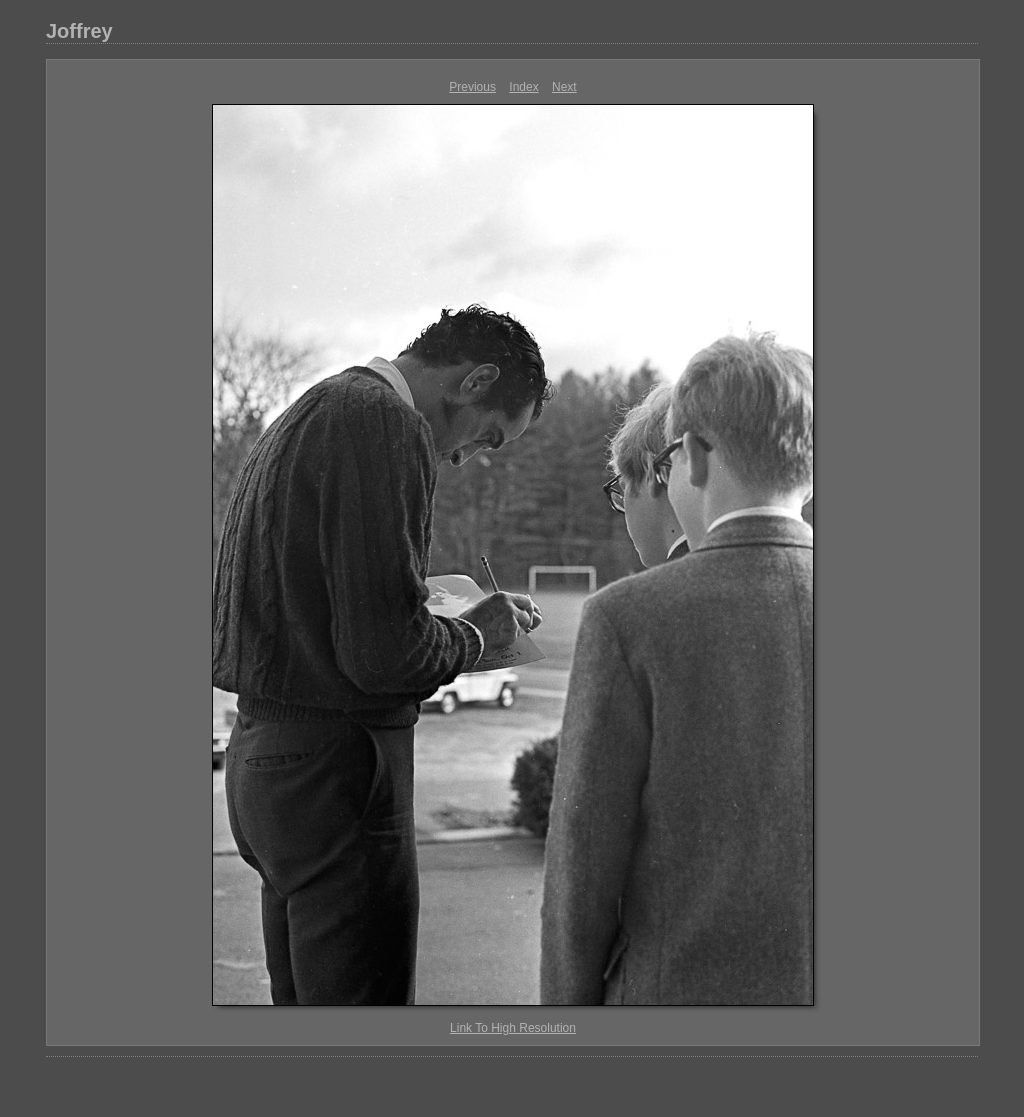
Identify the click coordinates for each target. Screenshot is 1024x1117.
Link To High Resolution (513, 1028)
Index (523, 87)
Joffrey (79, 31)
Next (564, 87)
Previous (472, 87)
